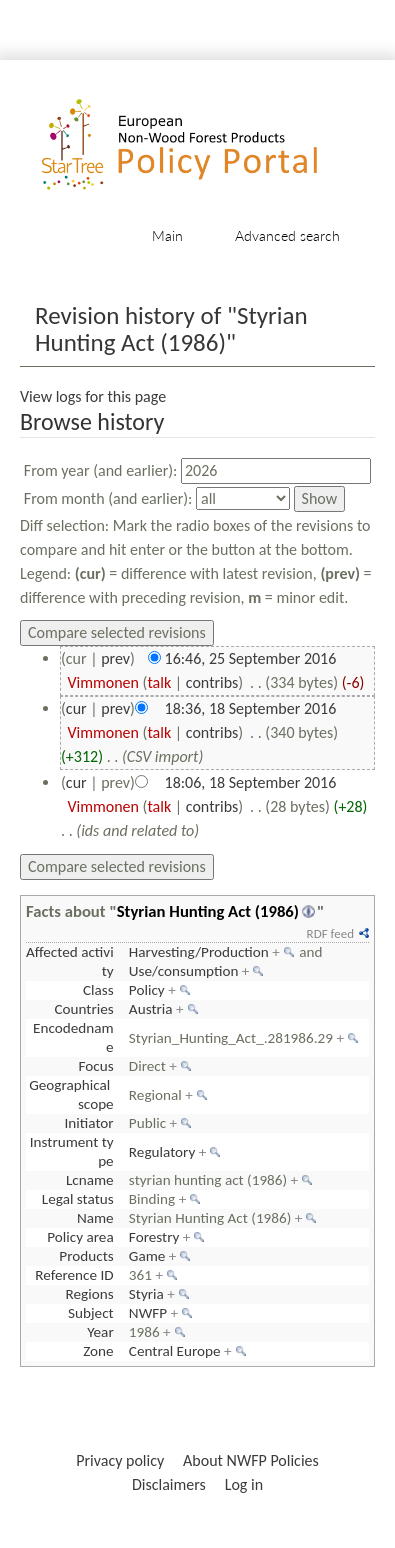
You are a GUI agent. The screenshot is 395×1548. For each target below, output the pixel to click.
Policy (147, 990)
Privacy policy (120, 1460)
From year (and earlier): (101, 470)
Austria (151, 1009)
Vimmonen (103, 682)
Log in (244, 1484)
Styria (146, 1294)
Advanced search (287, 235)
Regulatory (162, 1152)
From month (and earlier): (108, 498)
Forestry (154, 1237)
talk (159, 682)
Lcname (90, 1180)
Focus (96, 1066)
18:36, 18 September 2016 (251, 708)
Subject (91, 1313)
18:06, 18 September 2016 (251, 782)
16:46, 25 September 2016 (251, 658)
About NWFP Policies (251, 1460)
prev (115, 658)
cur (76, 708)
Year (100, 1332)
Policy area (80, 1237)
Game (147, 1256)
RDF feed (330, 933)
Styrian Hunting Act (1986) (208, 911)
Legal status (78, 1199)
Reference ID (74, 1275)
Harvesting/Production (199, 952)
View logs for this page (93, 396)
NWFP (148, 1313)
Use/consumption (184, 971)
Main (167, 235)
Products (86, 1256)
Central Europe (175, 1351)
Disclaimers (169, 1484)
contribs (212, 682)
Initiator (89, 1123)
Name (95, 1218)
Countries (83, 1009)
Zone (98, 1351)
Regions (90, 1294)
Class (98, 990)
